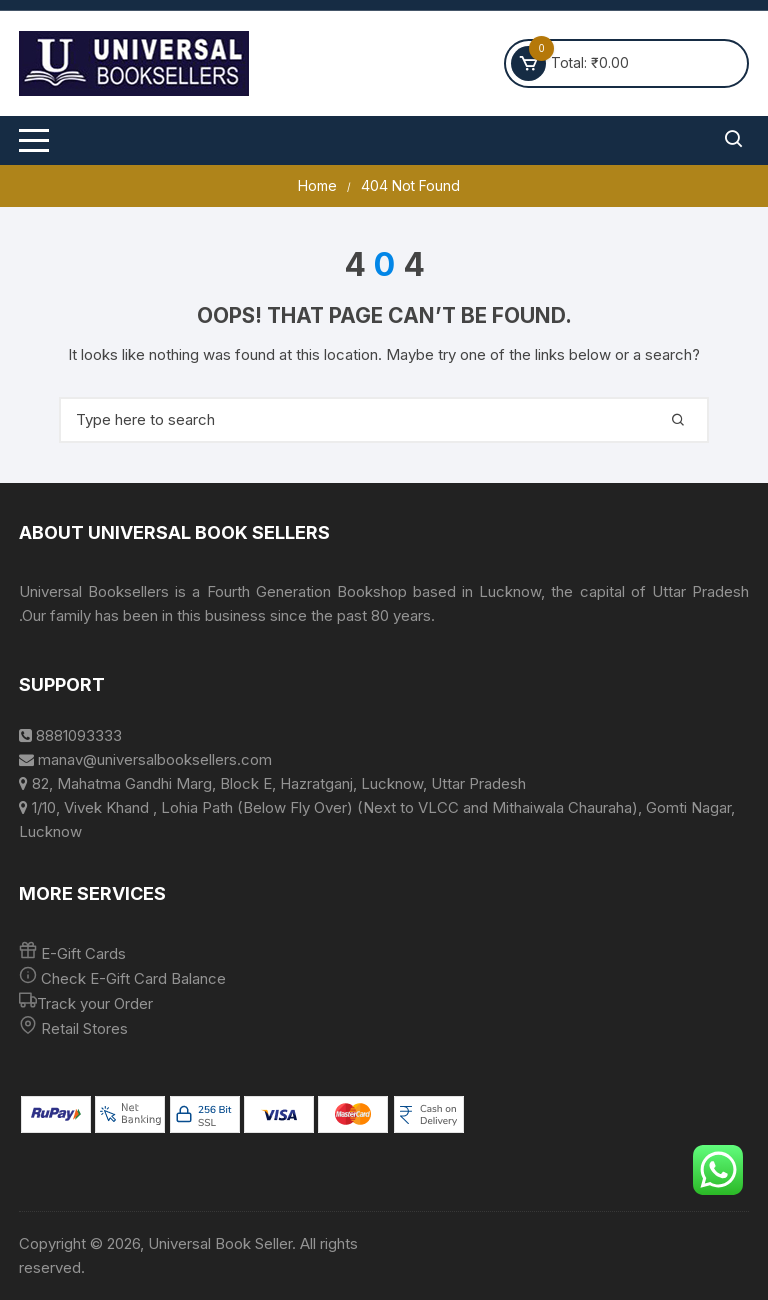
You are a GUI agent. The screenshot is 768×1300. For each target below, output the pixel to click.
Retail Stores (84, 1028)
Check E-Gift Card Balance (131, 978)
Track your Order (95, 1003)
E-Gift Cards (83, 953)
